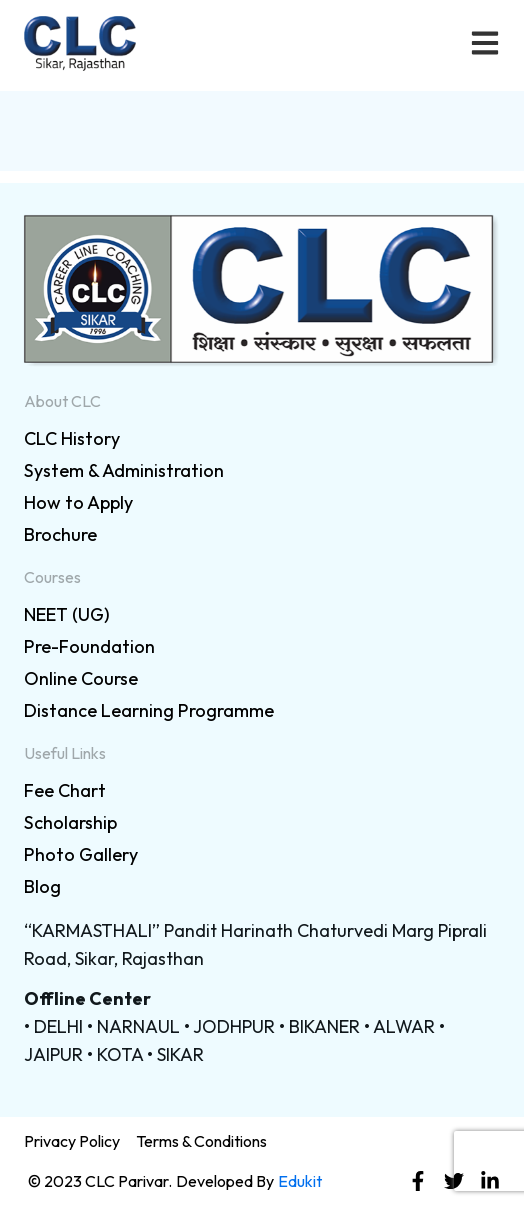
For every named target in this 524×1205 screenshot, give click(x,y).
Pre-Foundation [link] (89, 646)
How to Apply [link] (78, 502)
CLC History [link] (72, 438)
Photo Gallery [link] (81, 854)
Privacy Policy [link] (72, 1141)
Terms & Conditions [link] (201, 1141)
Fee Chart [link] (65, 790)
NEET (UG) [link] (67, 614)
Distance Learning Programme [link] (149, 710)
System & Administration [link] (124, 470)
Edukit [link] (300, 1181)
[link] (262, 291)
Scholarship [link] (70, 822)
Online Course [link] (81, 678)
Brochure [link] (60, 534)
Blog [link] (42, 886)
